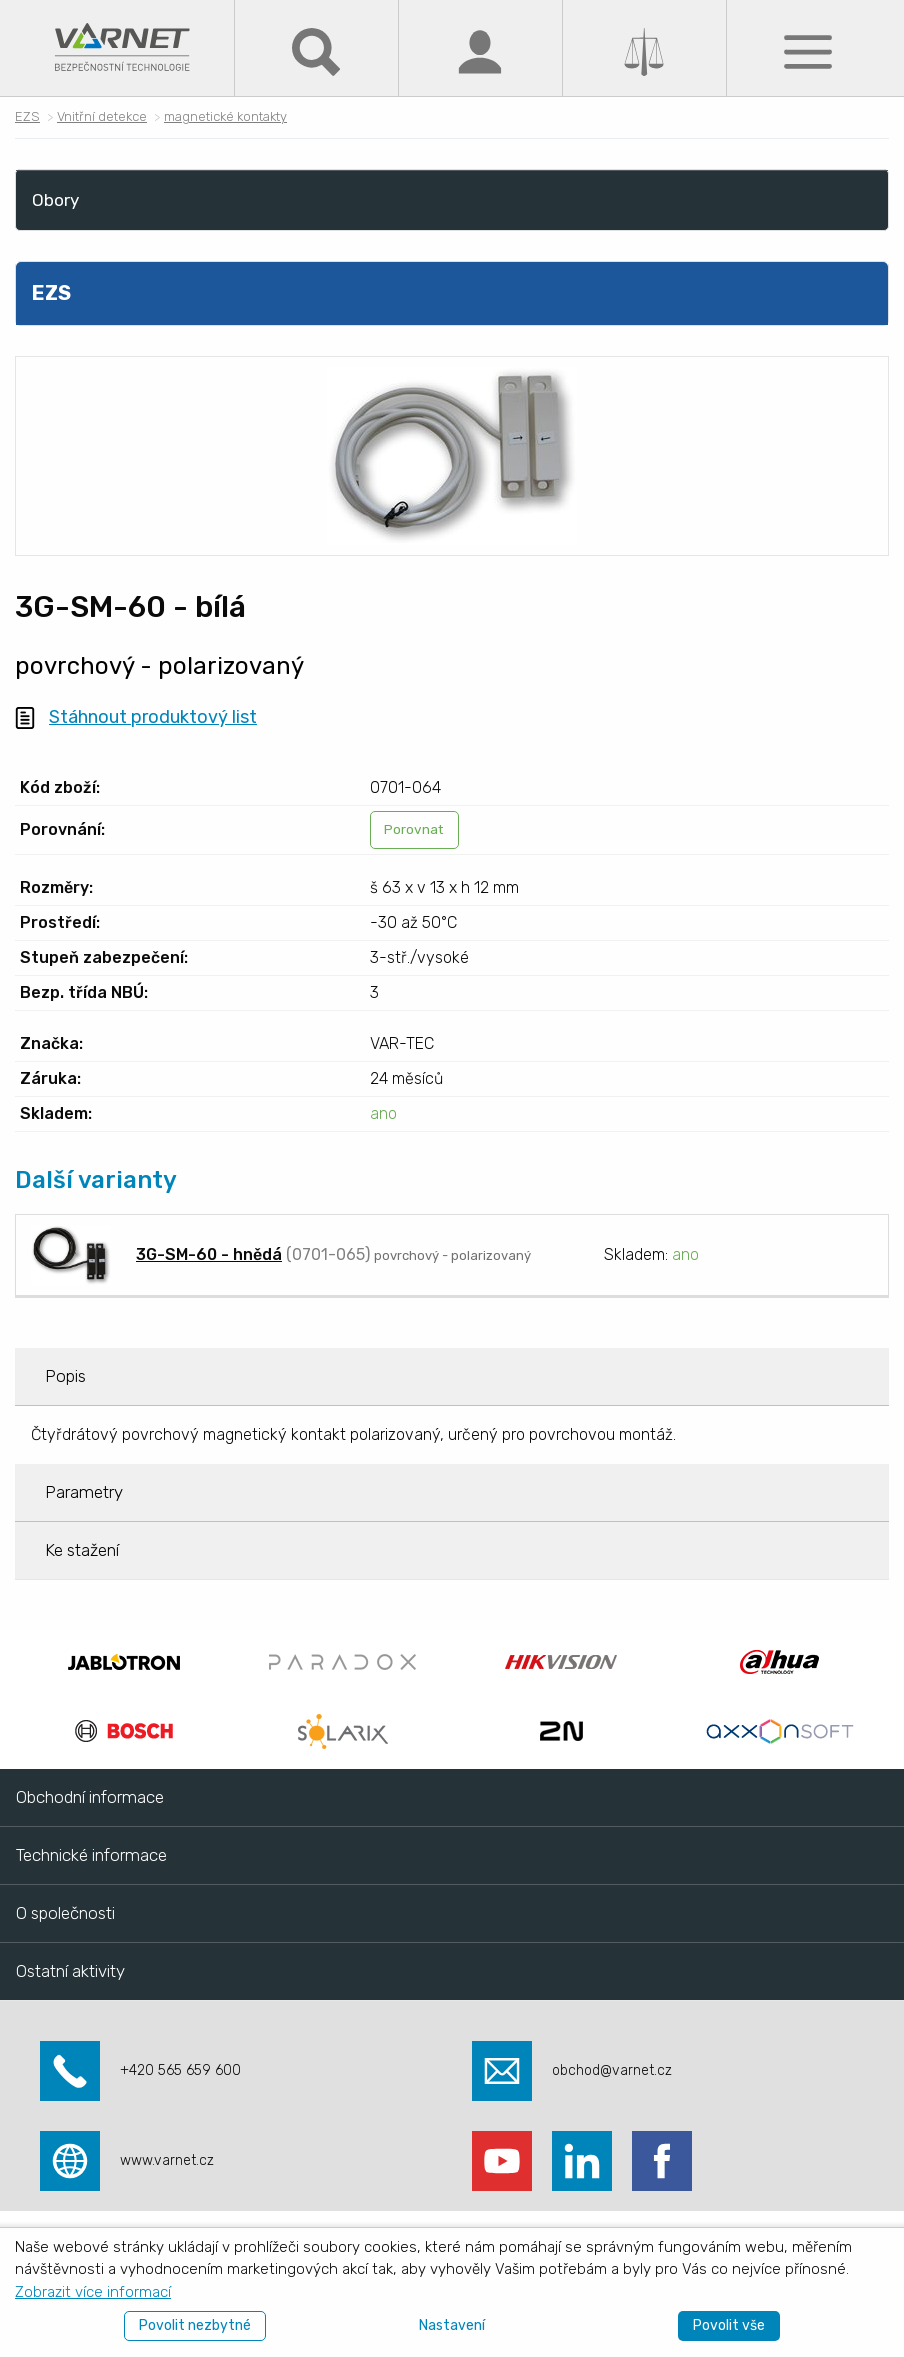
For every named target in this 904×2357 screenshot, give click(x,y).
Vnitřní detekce (102, 116)
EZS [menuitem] (51, 293)
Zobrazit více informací (93, 2292)
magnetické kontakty (225, 116)
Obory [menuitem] (55, 200)
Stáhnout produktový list (153, 717)
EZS (27, 116)
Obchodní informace (90, 1797)
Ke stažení (82, 1550)
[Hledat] (316, 50)
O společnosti (65, 1913)
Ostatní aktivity (70, 1971)
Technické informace (91, 1855)
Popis (65, 1376)
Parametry (84, 1492)
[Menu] (808, 50)
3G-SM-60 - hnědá (209, 1254)
